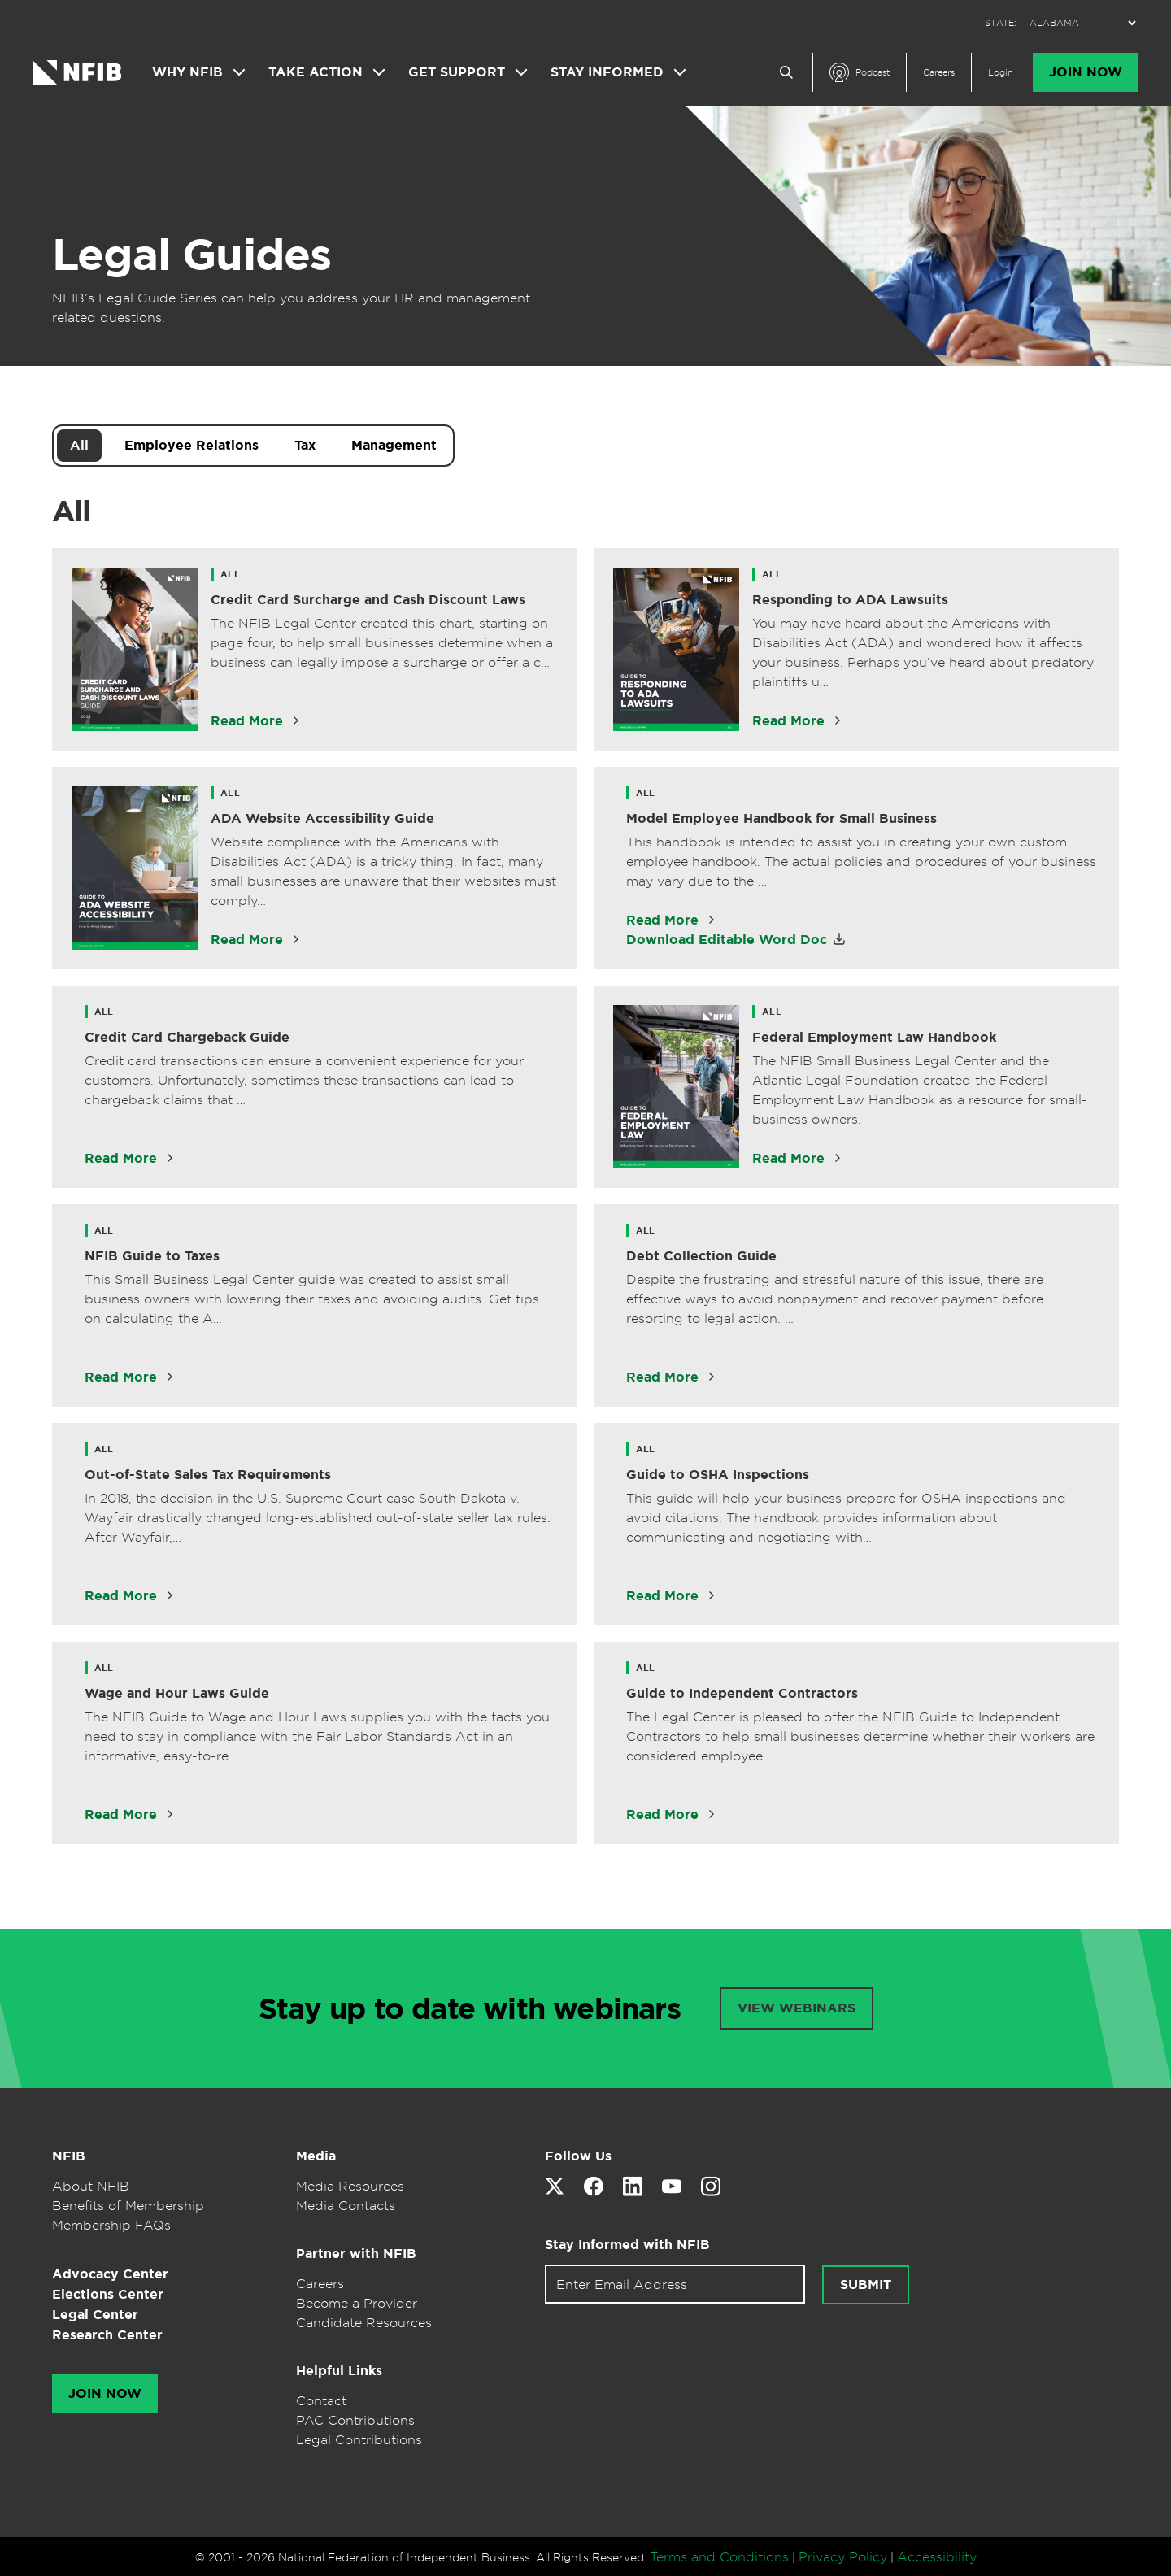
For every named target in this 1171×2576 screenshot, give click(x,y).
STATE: (1000, 23)
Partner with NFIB (356, 2253)
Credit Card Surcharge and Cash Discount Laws (368, 599)
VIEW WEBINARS (796, 2008)
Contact (321, 2400)
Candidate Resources (364, 2322)
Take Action (315, 72)
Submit (865, 2284)
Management (394, 445)
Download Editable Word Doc (726, 939)
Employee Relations (191, 445)
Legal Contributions (359, 2439)
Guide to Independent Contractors (742, 1693)
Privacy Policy (843, 2556)
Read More (247, 720)
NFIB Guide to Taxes (152, 1255)
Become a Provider (356, 2303)
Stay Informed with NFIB (627, 2244)
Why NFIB (187, 72)
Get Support (456, 72)
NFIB (68, 2156)
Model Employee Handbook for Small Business (781, 818)
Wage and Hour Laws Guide (177, 1693)
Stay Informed (607, 72)
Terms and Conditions (719, 2556)
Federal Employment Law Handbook (874, 1037)
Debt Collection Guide (701, 1255)
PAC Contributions (355, 2420)
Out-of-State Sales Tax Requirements (208, 1474)
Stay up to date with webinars (470, 2008)
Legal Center (95, 2314)
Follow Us (578, 2156)
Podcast (872, 72)
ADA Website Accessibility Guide (322, 818)
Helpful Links (339, 2370)
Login (1000, 72)
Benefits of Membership (128, 2205)
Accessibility (937, 2556)
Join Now (1085, 72)
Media (316, 2156)
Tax (305, 445)
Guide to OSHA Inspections (717, 1474)
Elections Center (107, 2294)
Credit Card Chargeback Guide (187, 1037)
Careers (939, 72)
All (79, 445)
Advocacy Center (110, 2273)
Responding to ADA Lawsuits (850, 599)
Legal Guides (191, 254)
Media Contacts (345, 2205)
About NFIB (90, 2186)
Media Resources (350, 2186)
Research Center (107, 2334)
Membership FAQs (111, 2225)
